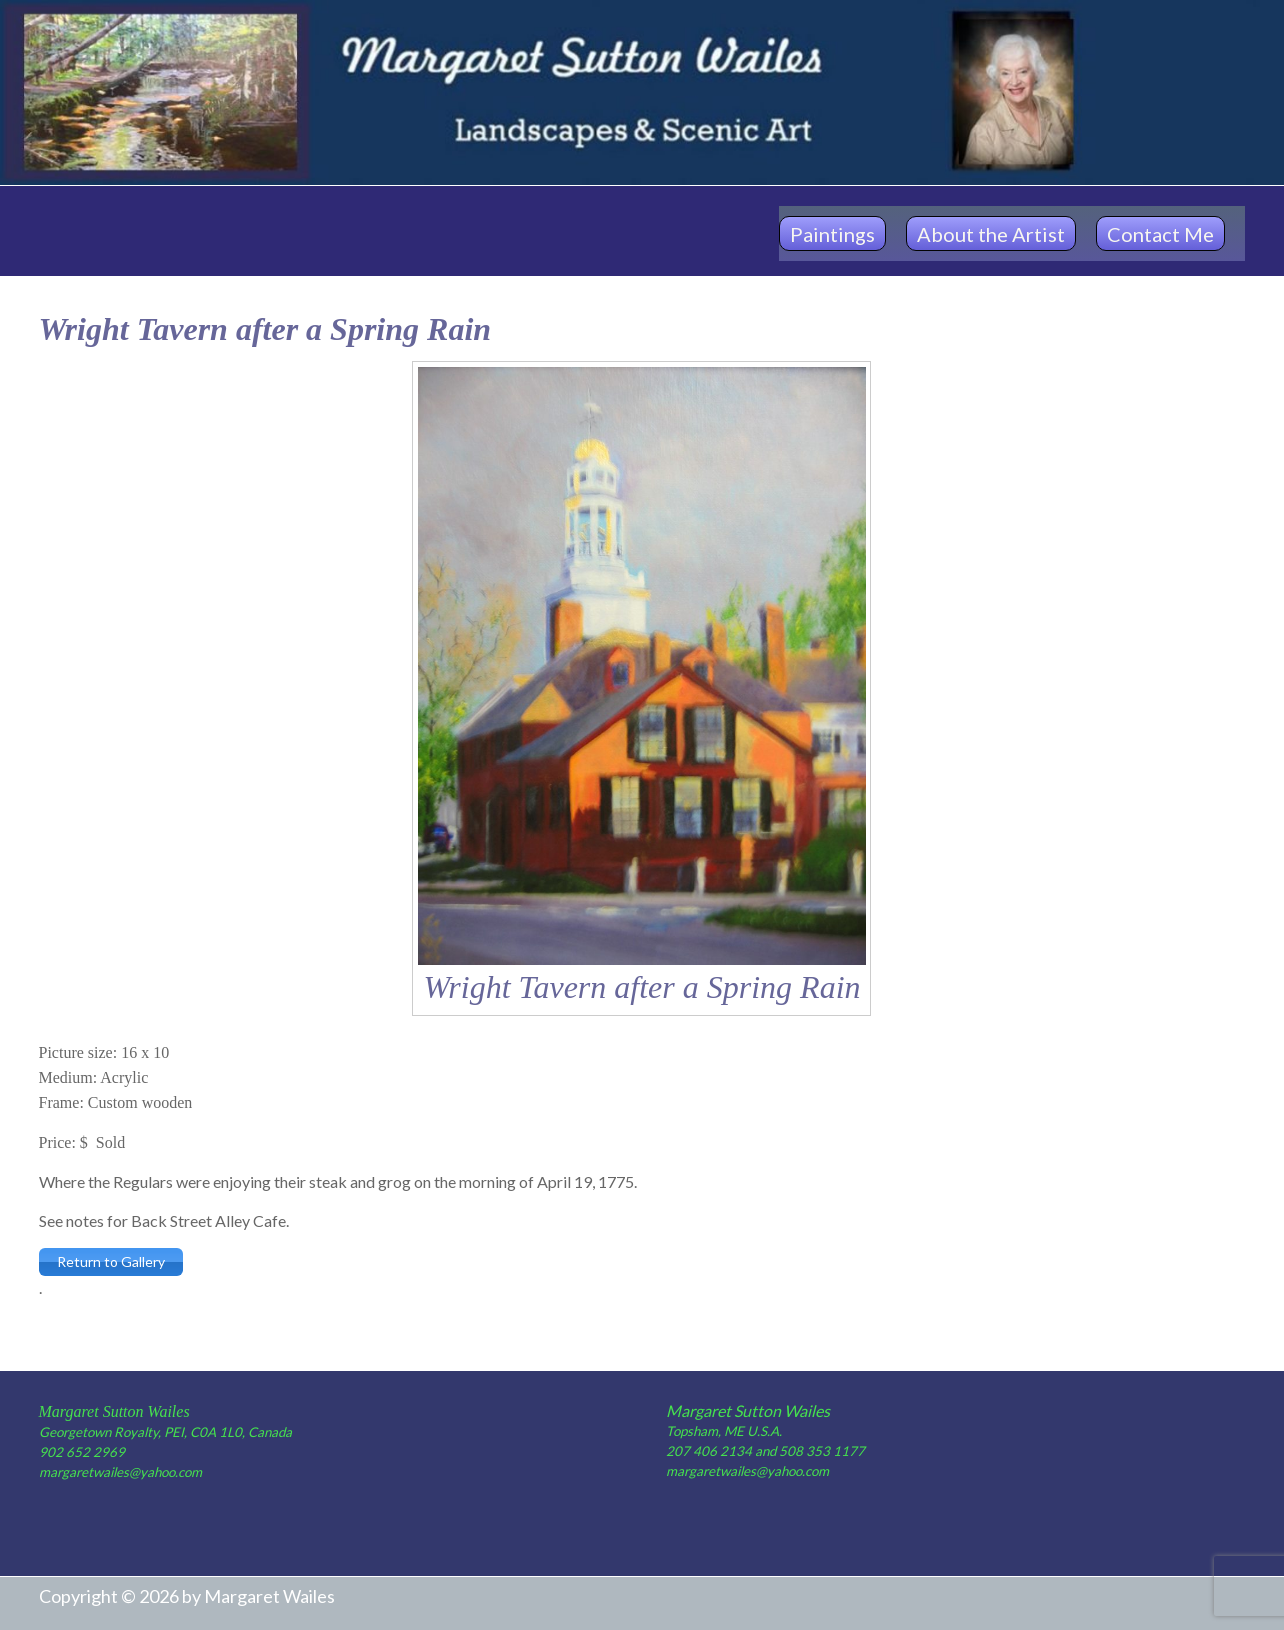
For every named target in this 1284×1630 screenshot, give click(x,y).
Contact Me (1160, 234)
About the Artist (991, 234)
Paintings (832, 234)
